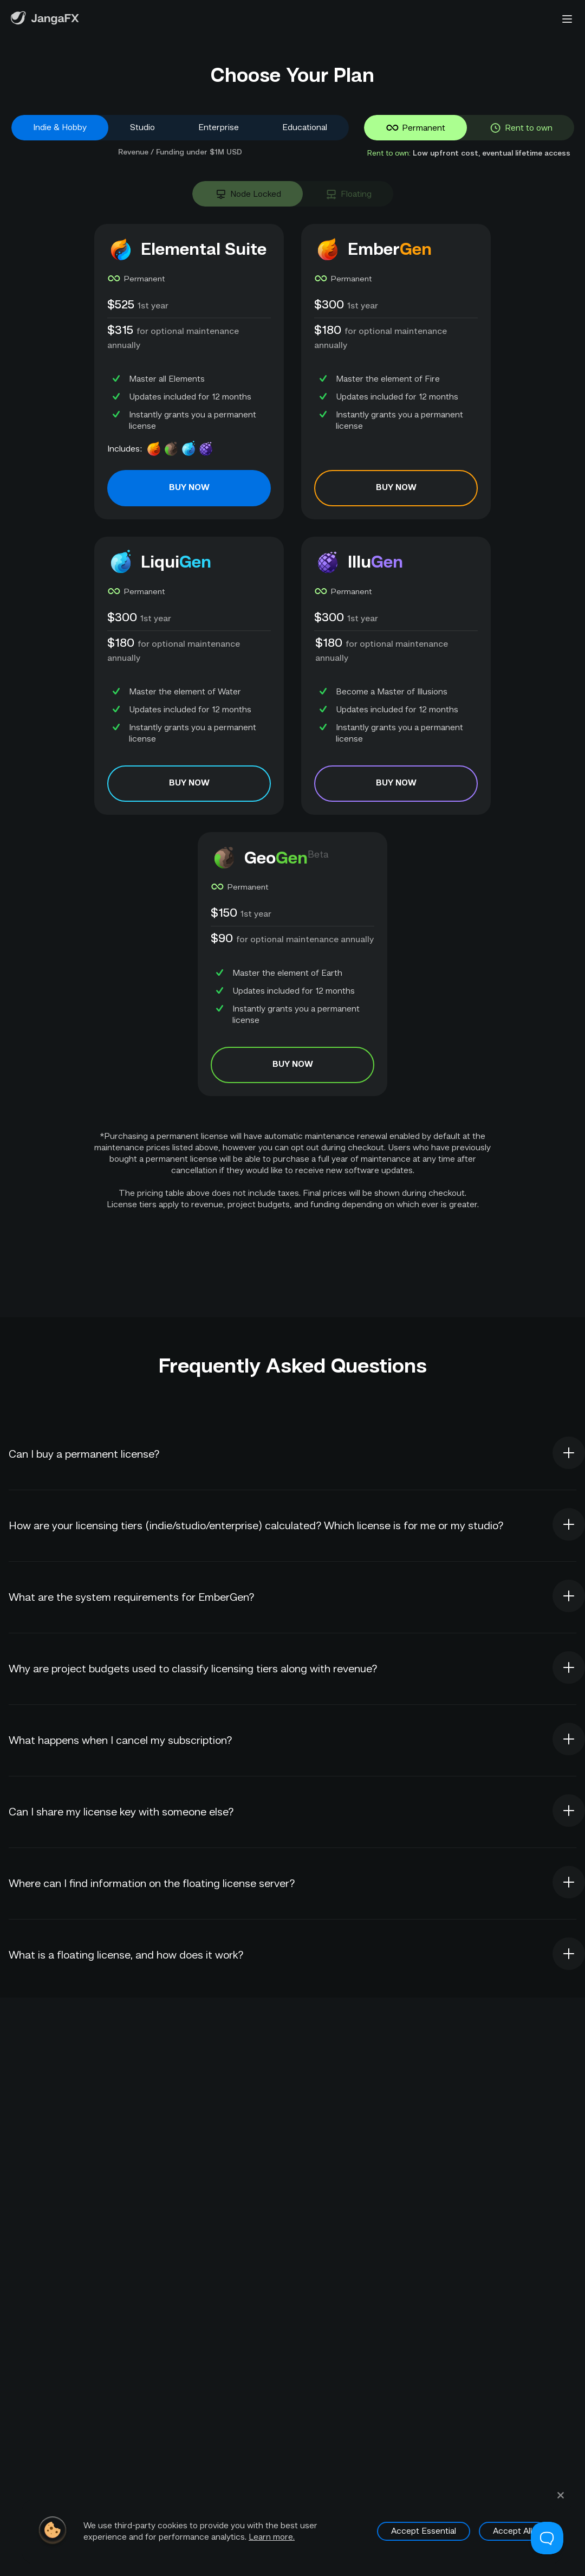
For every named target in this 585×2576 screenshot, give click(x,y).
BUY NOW (189, 488)
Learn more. (272, 2531)
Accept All (512, 2526)
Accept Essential (423, 2526)
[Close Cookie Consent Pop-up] (560, 2496)
